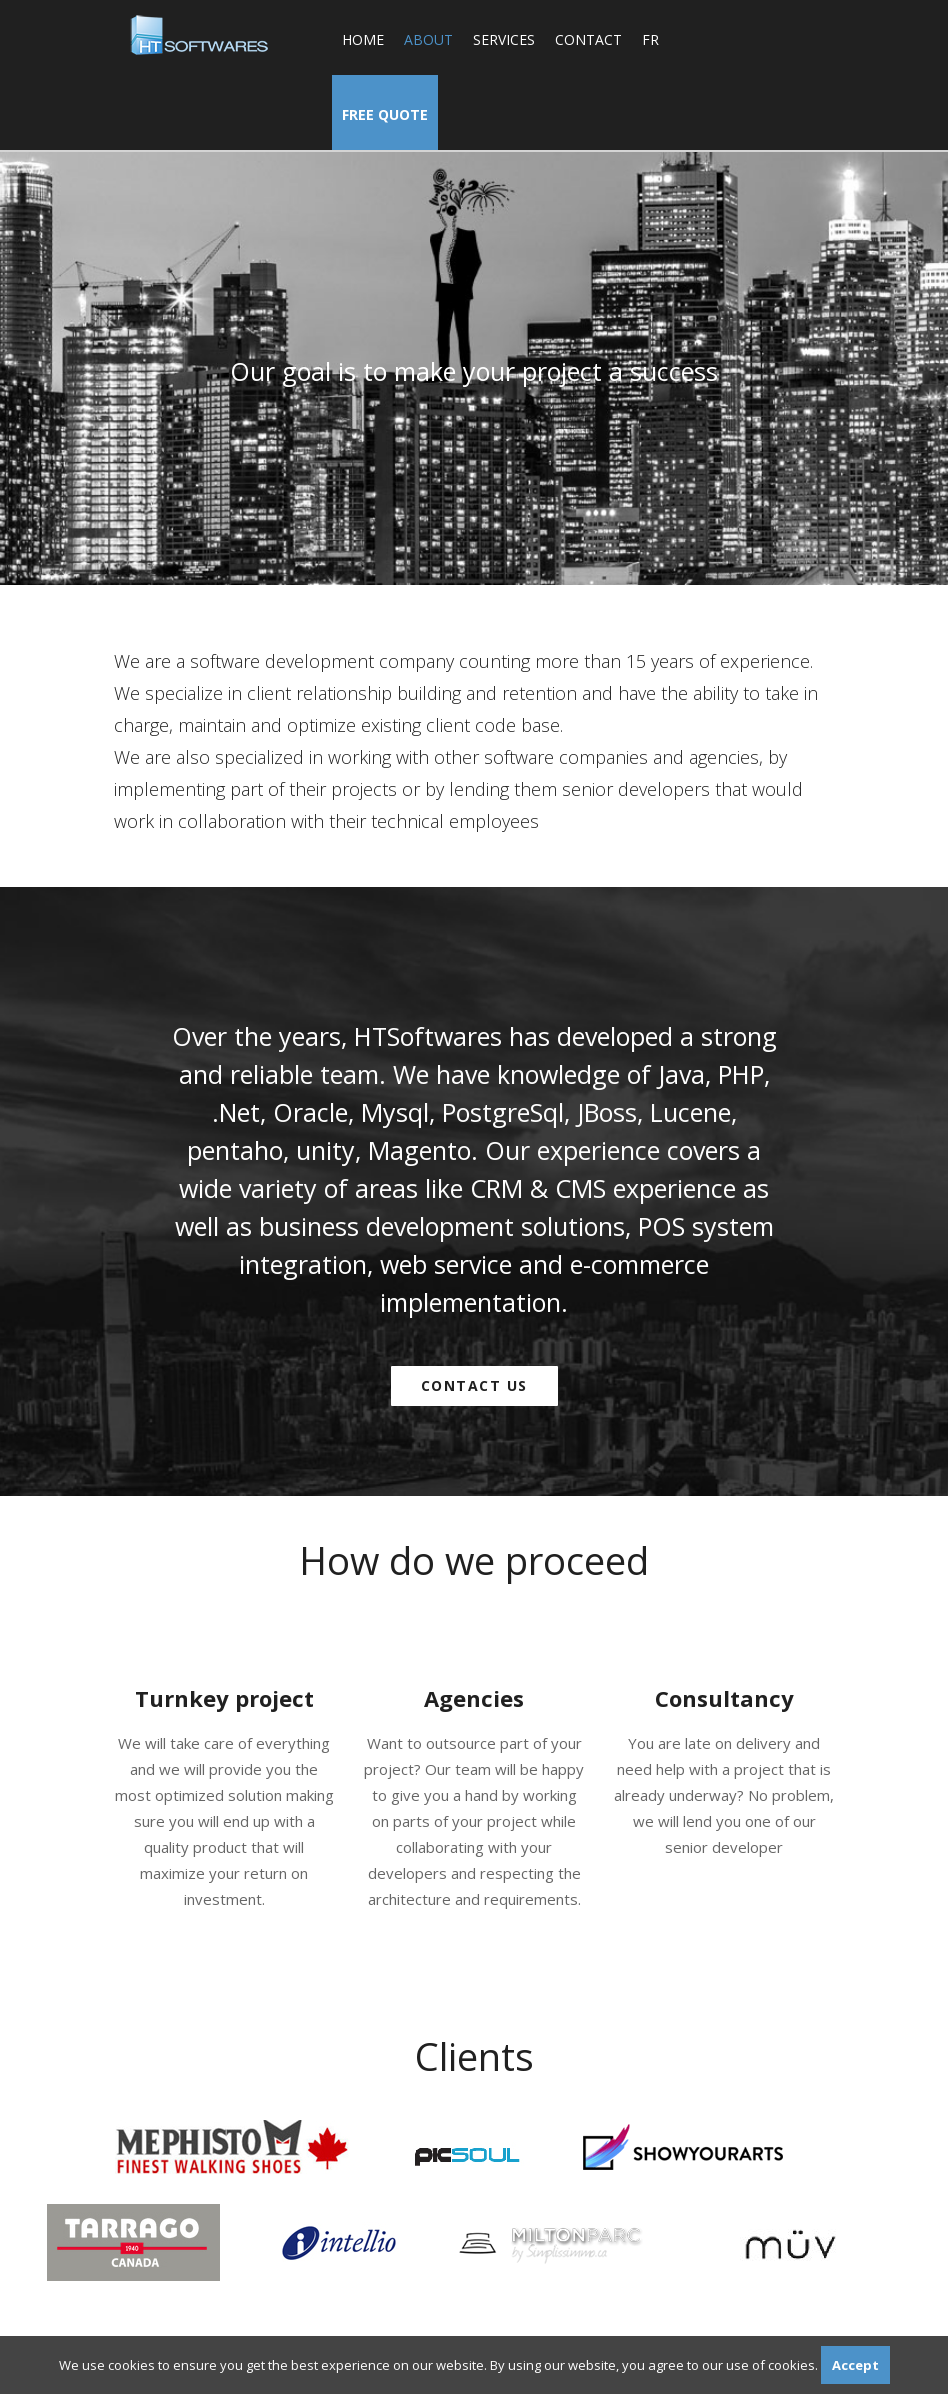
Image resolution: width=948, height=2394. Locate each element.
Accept (855, 2365)
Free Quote (385, 114)
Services (504, 39)
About (428, 39)
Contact (588, 39)
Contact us (474, 1385)
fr (650, 39)
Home (363, 39)
